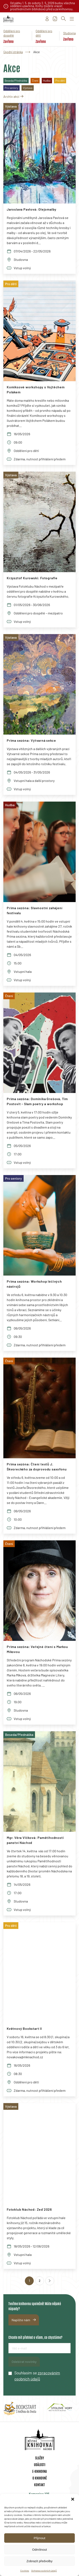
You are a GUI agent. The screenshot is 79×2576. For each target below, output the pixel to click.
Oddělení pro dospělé (11, 33)
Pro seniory (11, 88)
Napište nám (21, 2320)
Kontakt (39, 2484)
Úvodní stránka (13, 52)
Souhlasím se (37, 2375)
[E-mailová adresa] (39, 2348)
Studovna (69, 33)
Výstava (27, 88)
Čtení (35, 80)
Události (39, 2464)
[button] (73, 2499)
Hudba (47, 80)
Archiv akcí (11, 96)
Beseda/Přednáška (16, 80)
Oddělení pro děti (44, 33)
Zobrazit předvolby (39, 2561)
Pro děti (60, 80)
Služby (39, 2458)
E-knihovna (39, 2471)
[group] (19, 2408)
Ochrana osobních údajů (44, 2570)
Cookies (24, 2570)
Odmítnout (39, 2549)
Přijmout (39, 2538)
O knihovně (39, 2478)
